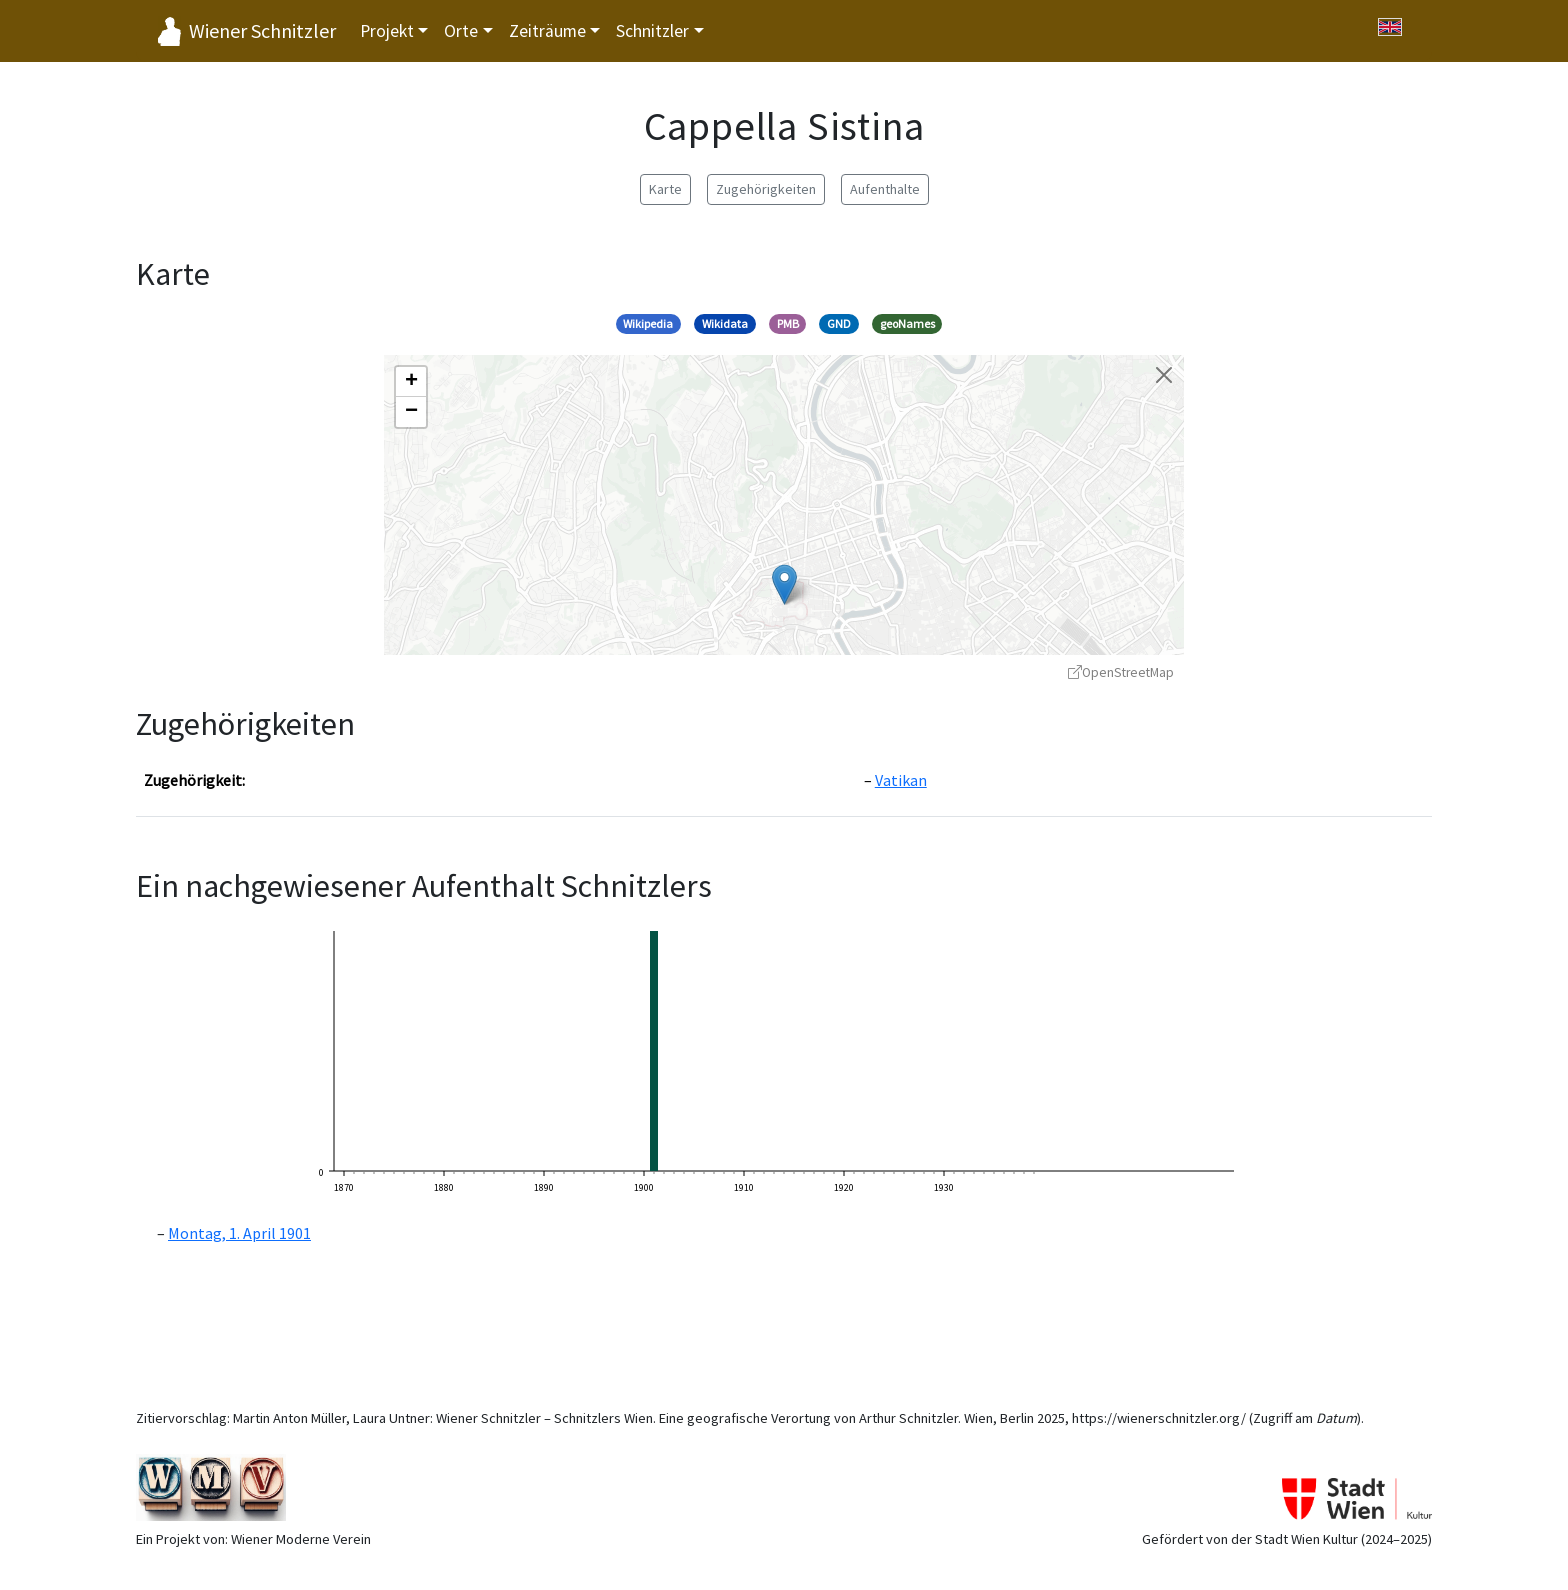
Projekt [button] (387, 31)
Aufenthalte (885, 189)
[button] (784, 584)
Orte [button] (461, 31)
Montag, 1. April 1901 (239, 1233)
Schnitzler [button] (652, 31)
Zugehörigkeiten (766, 189)
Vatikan (901, 780)
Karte (665, 189)
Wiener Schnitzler (262, 30)
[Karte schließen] (1164, 375)
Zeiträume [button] (547, 31)
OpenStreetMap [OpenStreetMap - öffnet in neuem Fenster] (1121, 672)
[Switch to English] (1390, 27)
